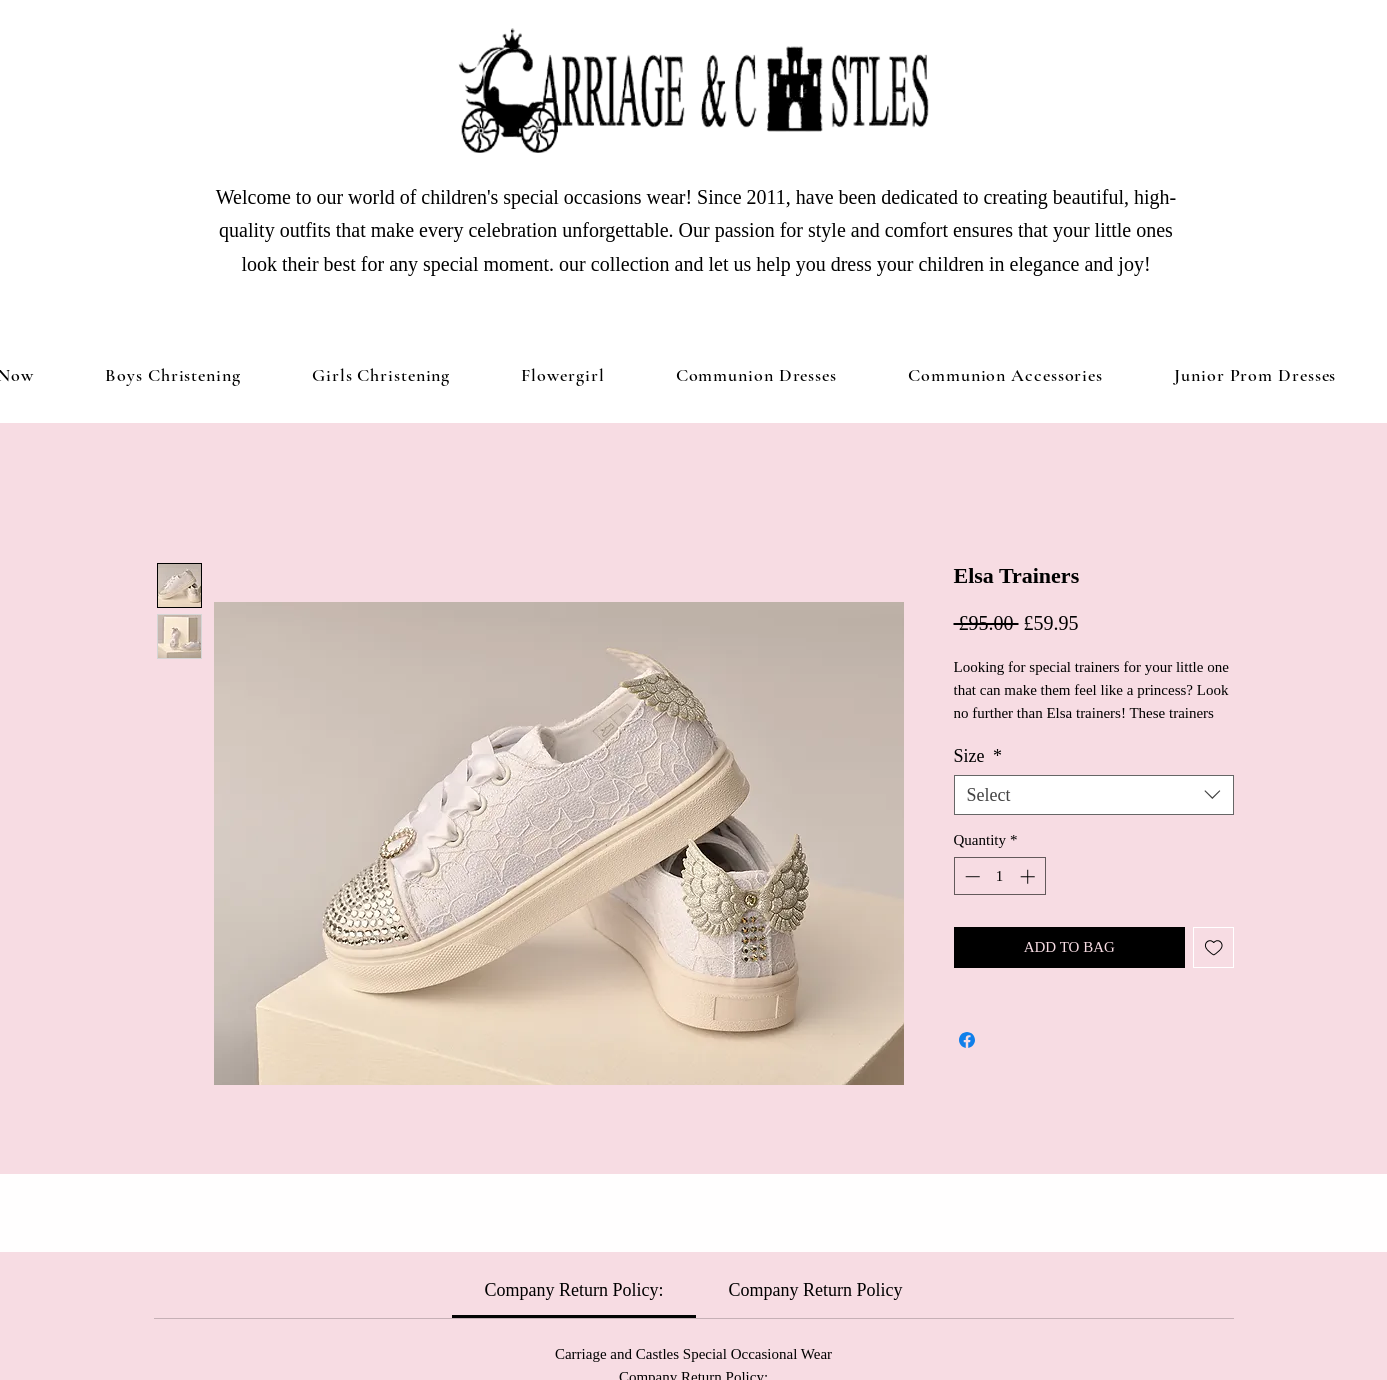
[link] (574, 1290)
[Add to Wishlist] (1213, 947)
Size (978, 756)
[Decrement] (970, 876)
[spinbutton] (999, 876)
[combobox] (1094, 795)
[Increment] (1029, 876)
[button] (381, 375)
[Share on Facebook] (967, 1040)
